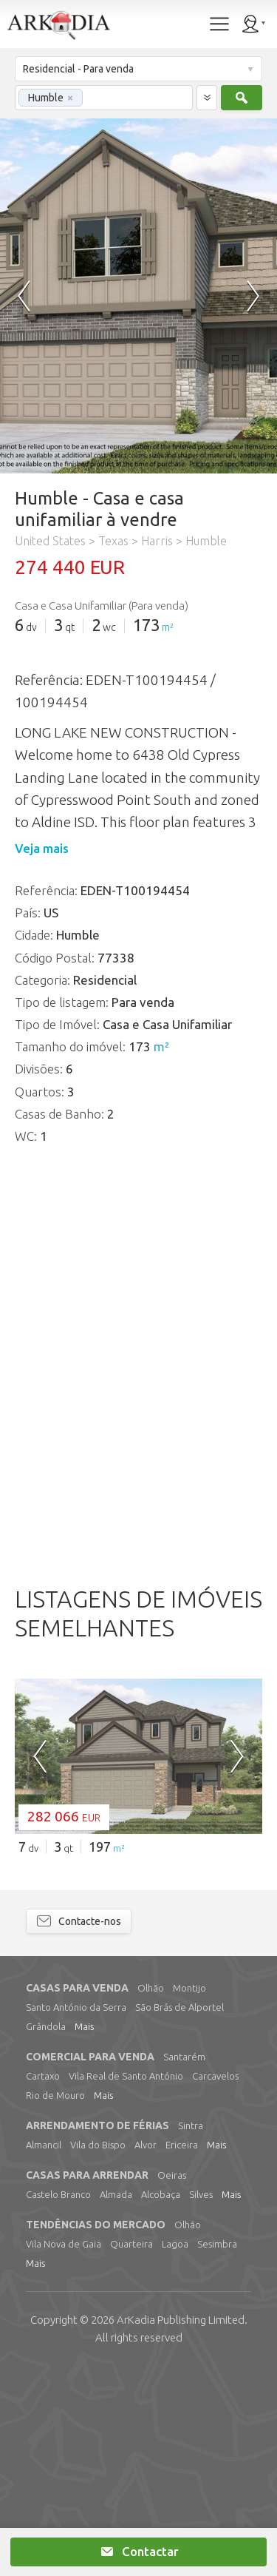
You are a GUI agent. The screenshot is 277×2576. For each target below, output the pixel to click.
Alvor (145, 2352)
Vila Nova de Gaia (63, 2451)
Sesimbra (217, 2451)
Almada (116, 2401)
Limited (180, 2527)
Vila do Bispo (98, 2352)
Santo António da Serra (76, 2214)
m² (168, 627)
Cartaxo (43, 2283)
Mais (84, 2233)
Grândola (46, 2233)
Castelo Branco (58, 2401)
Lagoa (175, 2451)
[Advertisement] (138, 1654)
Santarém (184, 2264)
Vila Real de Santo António (126, 2283)
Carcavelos (215, 2283)
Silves (201, 2401)
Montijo (189, 2195)
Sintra (190, 2332)
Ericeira (181, 2352)
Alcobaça (160, 2401)
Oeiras (171, 2382)
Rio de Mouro (55, 2302)
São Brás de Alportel (179, 2214)
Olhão (150, 2195)
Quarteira (131, 2451)
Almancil (43, 2352)
